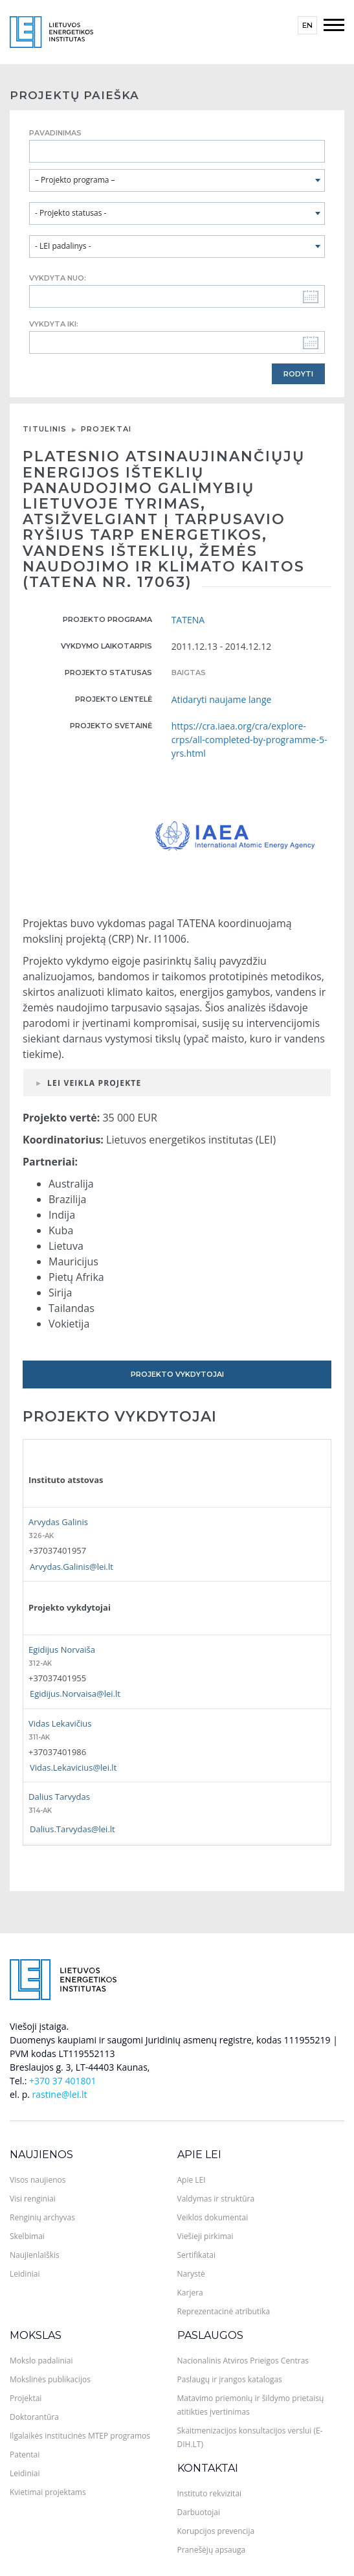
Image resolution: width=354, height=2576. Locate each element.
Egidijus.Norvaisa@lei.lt (75, 1693)
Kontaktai (207, 2468)
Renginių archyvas (42, 2217)
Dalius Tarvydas (59, 1796)
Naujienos (41, 2154)
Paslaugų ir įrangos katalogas (229, 2379)
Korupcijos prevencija (216, 2530)
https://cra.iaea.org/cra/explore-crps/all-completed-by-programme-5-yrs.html (249, 739)
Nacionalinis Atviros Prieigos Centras (243, 2360)
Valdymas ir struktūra (216, 2198)
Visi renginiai (33, 2198)
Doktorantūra (34, 2416)
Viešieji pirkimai (205, 2236)
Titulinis (45, 428)
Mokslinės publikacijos (50, 2379)
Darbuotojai (198, 2512)
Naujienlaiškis (35, 2254)
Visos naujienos (37, 2179)
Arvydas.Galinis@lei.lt (71, 1566)
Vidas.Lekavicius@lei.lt (73, 1767)
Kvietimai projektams (48, 2492)
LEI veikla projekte (94, 1082)
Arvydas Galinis (58, 1522)
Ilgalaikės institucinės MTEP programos (80, 2435)
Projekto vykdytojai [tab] (177, 1374)
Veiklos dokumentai (213, 2217)
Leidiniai (25, 2273)
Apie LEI (199, 2154)
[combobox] (177, 180)
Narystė (191, 2273)
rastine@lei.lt (59, 2094)
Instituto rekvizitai (209, 2493)
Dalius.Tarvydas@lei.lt (72, 1829)
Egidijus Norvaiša (61, 1649)
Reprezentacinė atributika (224, 2311)
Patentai (24, 2454)
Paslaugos (210, 2335)
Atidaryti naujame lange (221, 699)
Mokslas (35, 2335)
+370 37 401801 (62, 2081)
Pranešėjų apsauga (211, 2549)
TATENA (188, 620)
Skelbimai (27, 2236)
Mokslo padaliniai (41, 2360)
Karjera (190, 2292)
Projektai (106, 428)
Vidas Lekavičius (59, 1723)
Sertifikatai (196, 2254)
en (307, 25)
